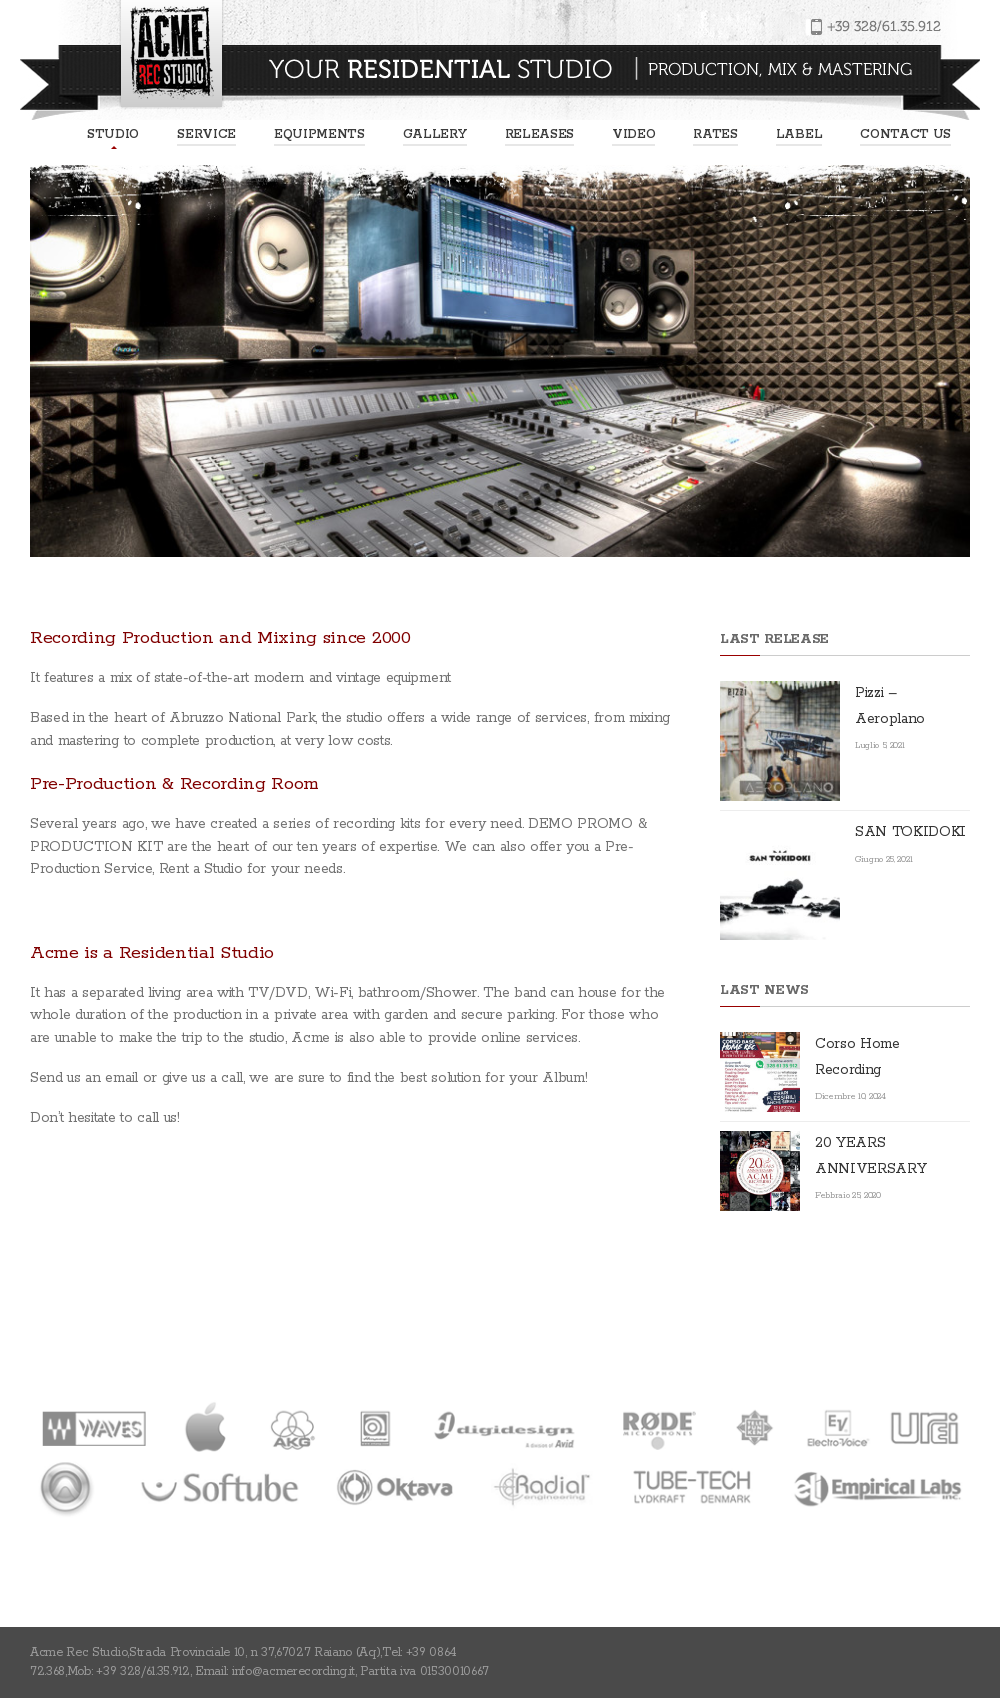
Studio (113, 134)
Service (206, 134)
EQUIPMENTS (319, 134)
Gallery (435, 134)
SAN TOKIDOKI (910, 832)
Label (799, 134)
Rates (715, 134)
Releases (539, 134)
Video (633, 134)
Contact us (905, 134)
